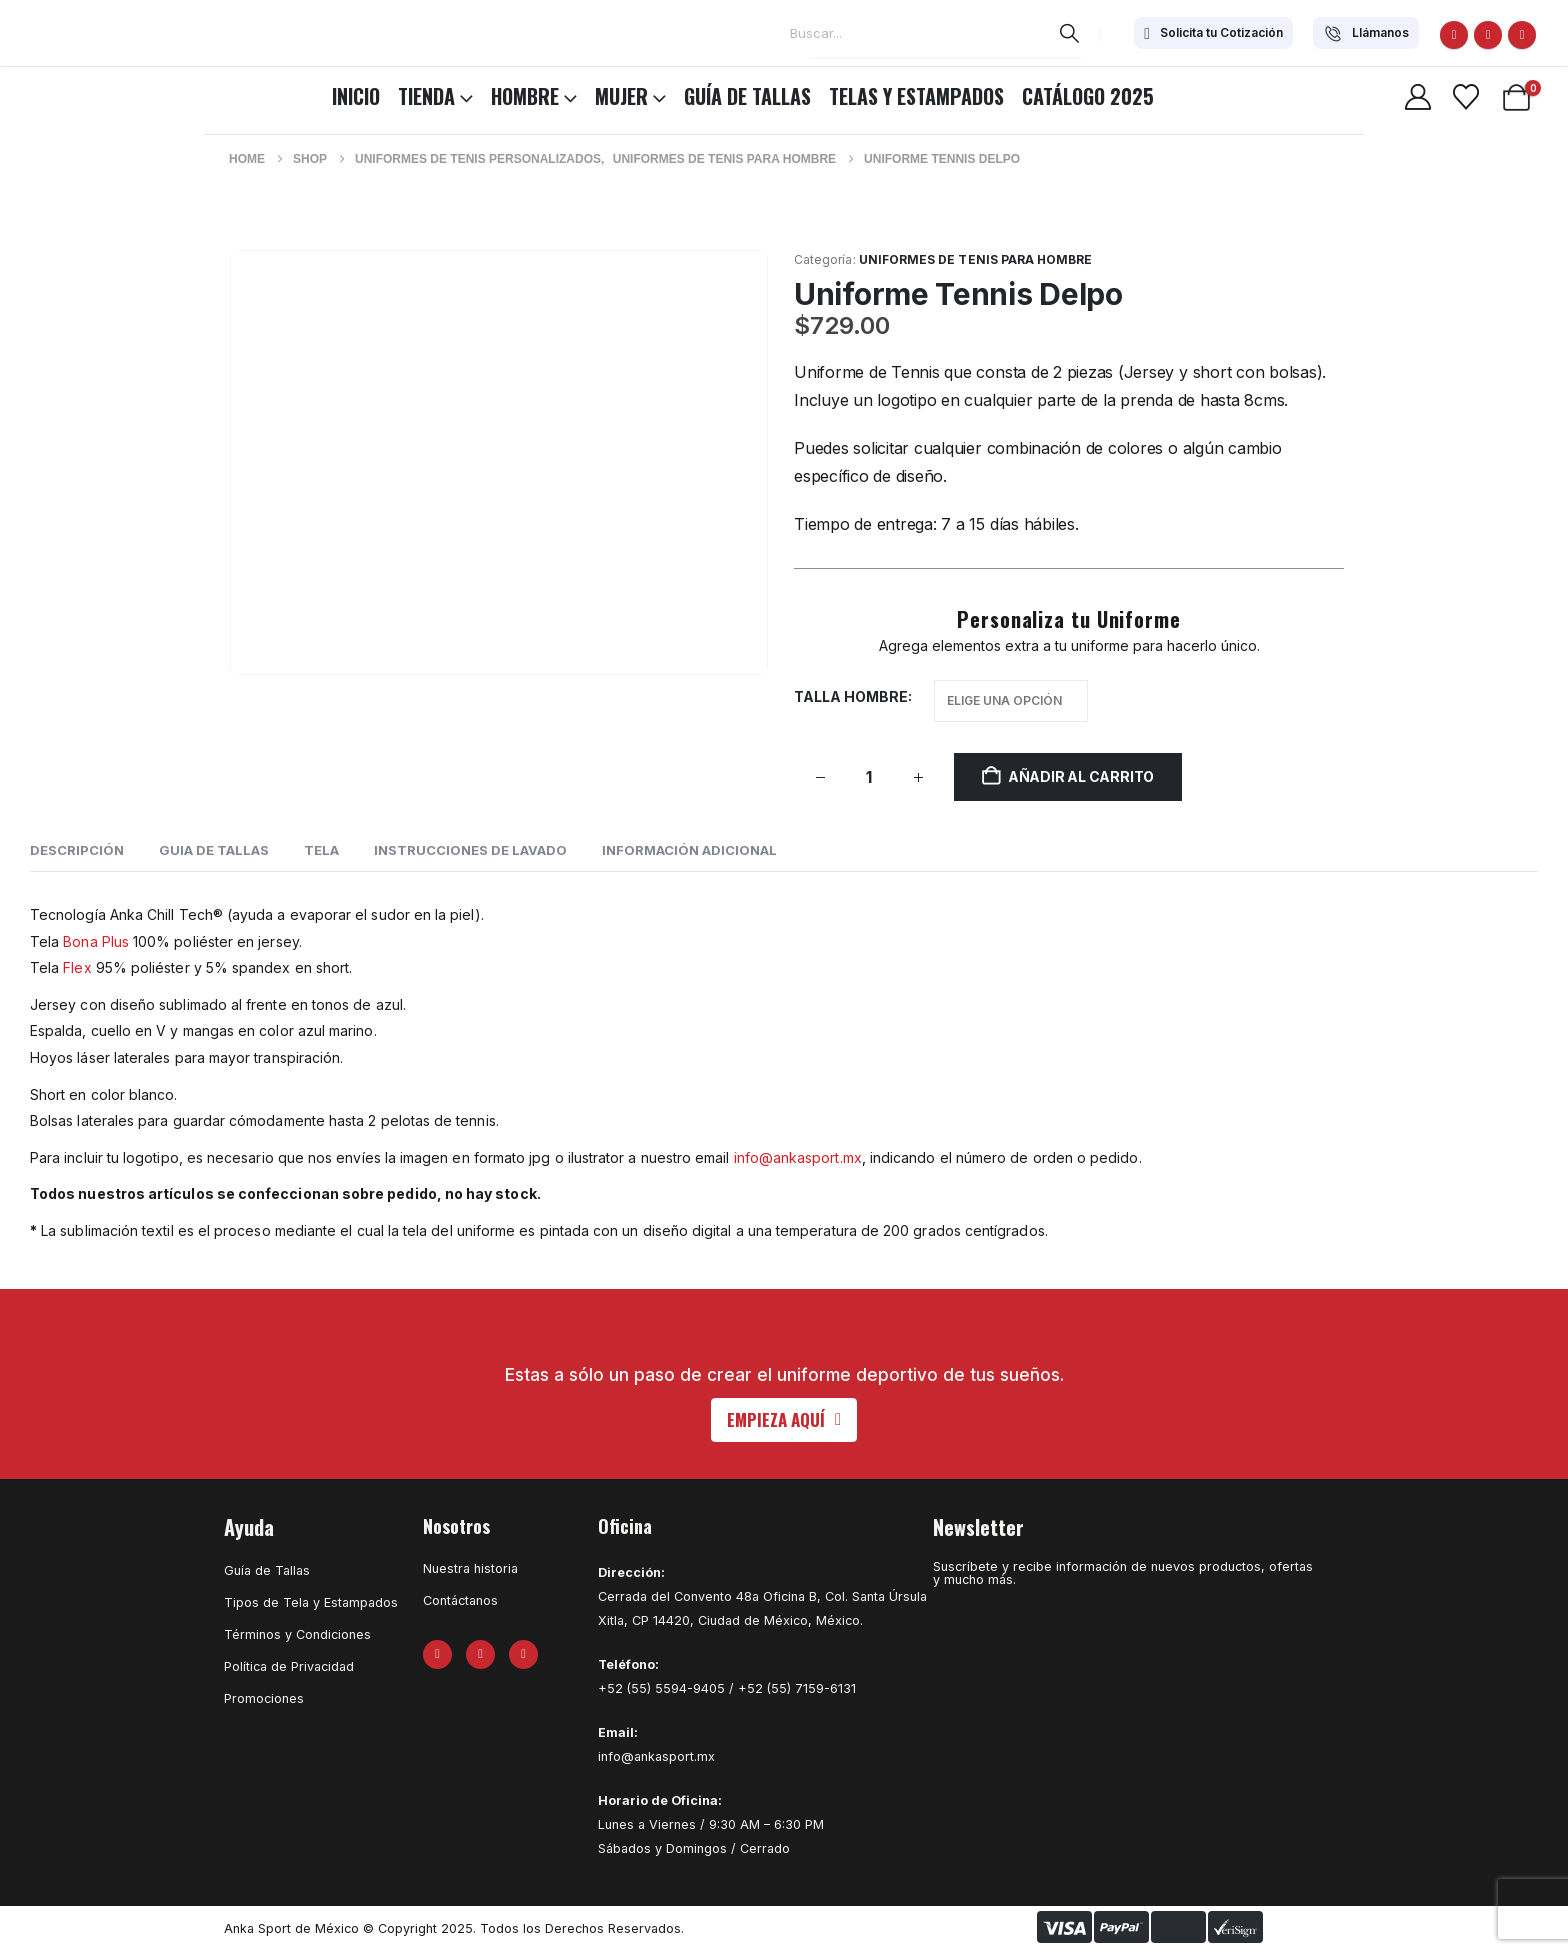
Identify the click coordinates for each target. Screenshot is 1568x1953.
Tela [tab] (321, 850)
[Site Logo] (70, 93)
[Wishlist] (1465, 97)
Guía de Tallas (747, 96)
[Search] (1070, 33)
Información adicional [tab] (689, 850)
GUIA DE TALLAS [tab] (214, 850)
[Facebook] (1454, 35)
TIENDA (426, 96)
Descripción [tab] (77, 850)
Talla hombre (851, 696)
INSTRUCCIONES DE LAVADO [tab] (470, 850)
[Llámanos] (1366, 33)
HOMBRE (525, 96)
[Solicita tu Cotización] (1213, 33)
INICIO (356, 96)
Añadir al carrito (1081, 776)
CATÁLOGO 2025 (1088, 96)
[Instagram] (1522, 35)
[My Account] (1417, 97)
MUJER (621, 96)
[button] (784, 1419)
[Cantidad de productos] (869, 777)
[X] (1488, 35)
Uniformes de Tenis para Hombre (976, 259)
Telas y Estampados (916, 96)
